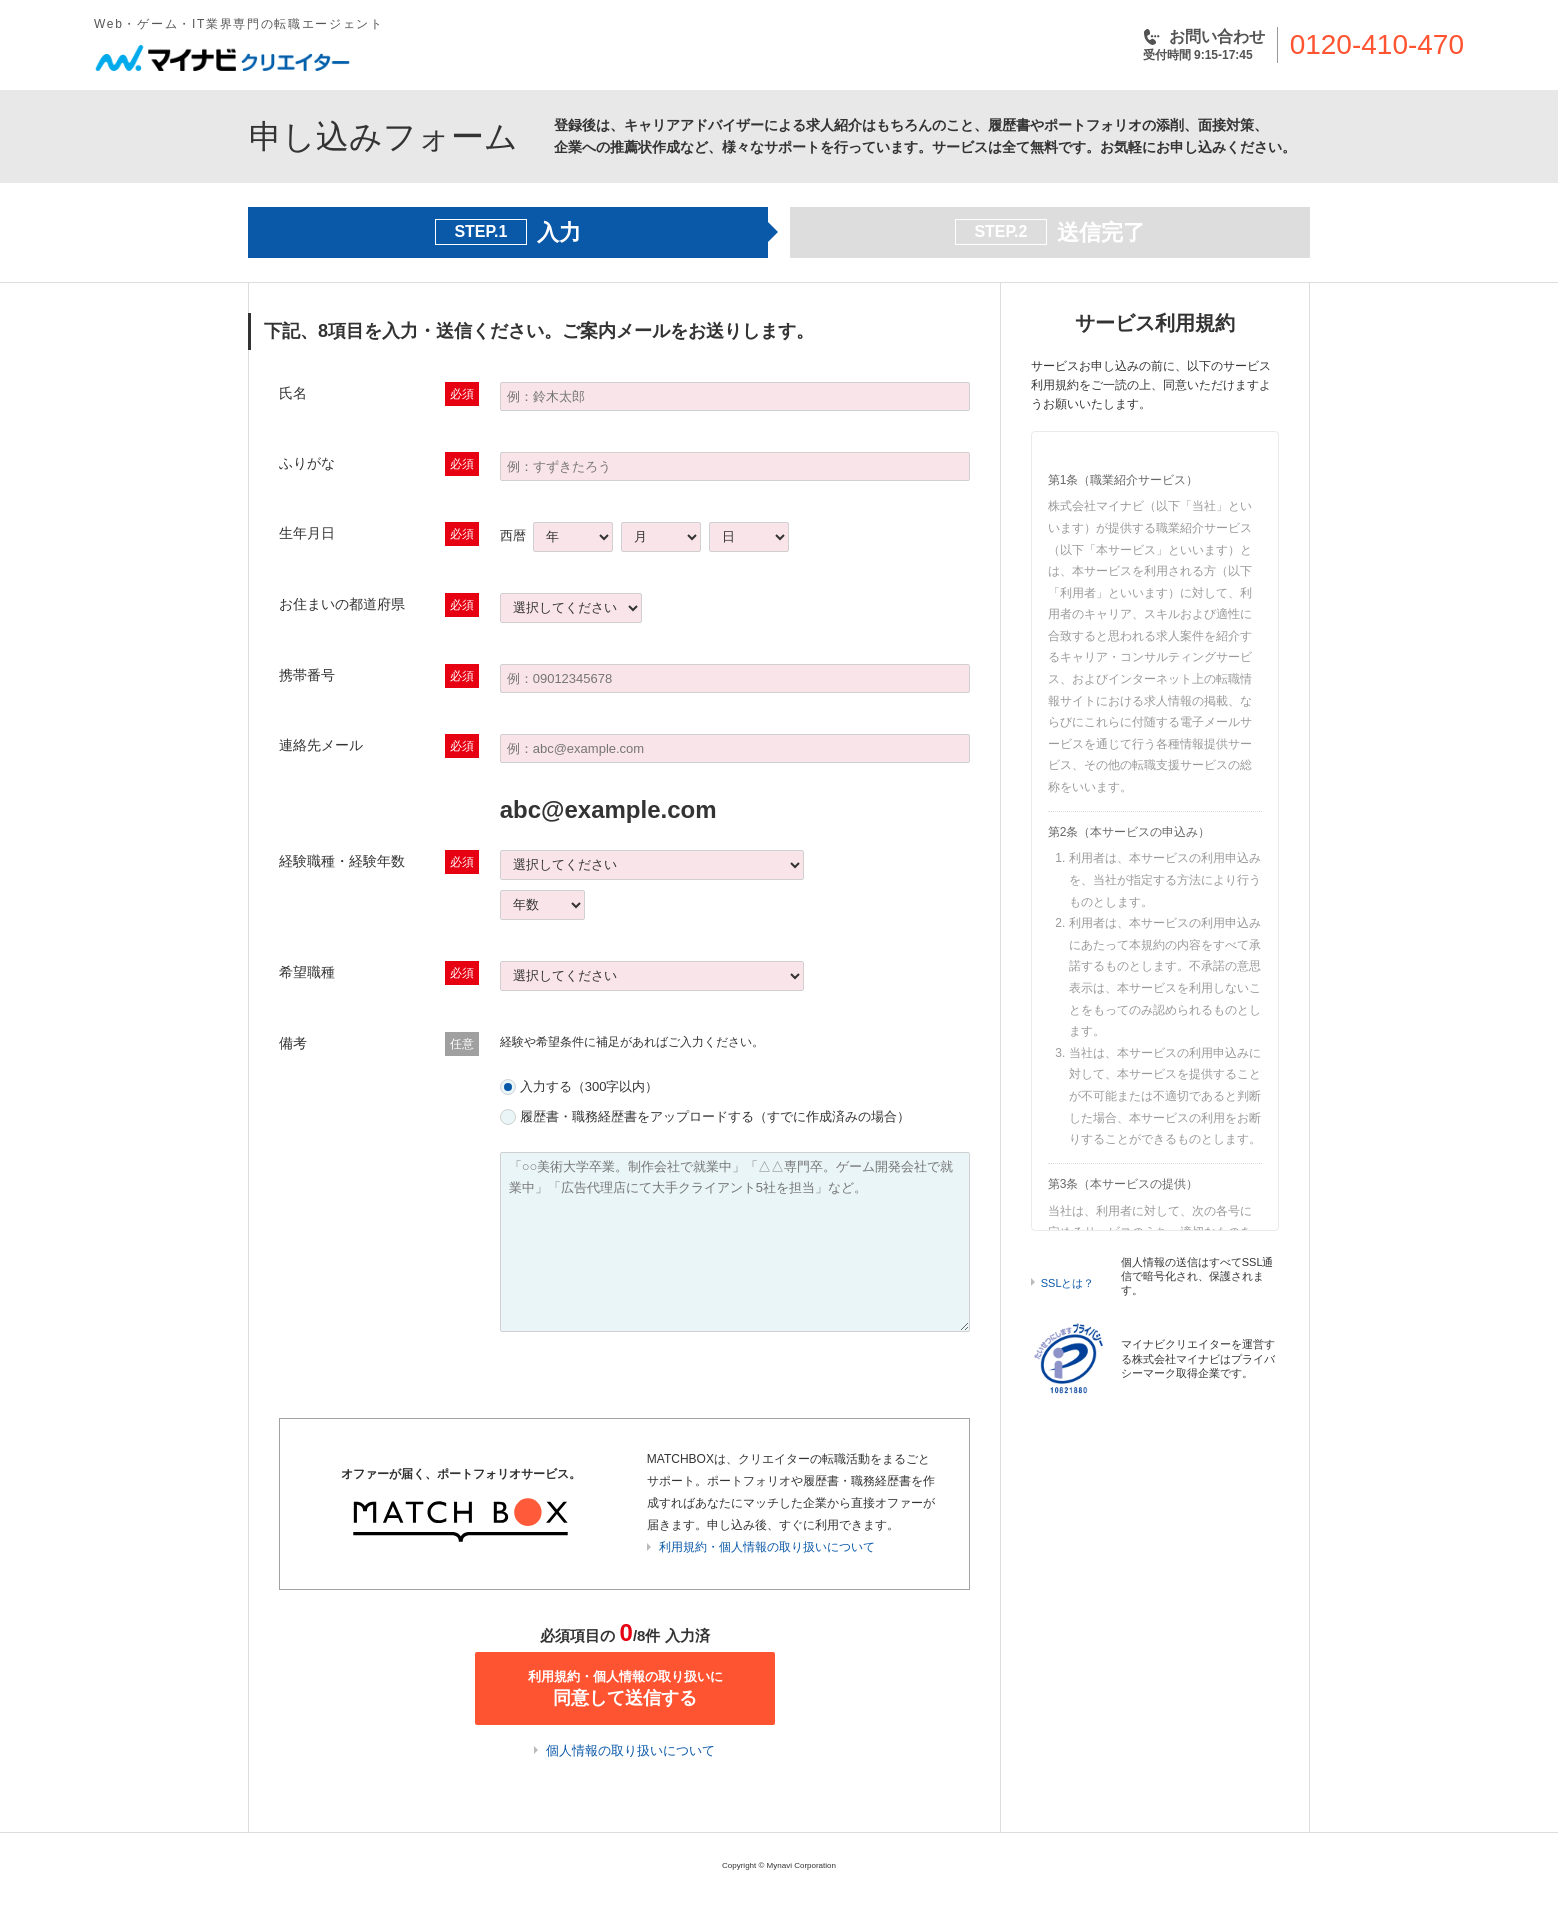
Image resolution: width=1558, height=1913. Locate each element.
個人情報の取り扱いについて (630, 1750)
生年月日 (307, 533)
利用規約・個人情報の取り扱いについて (767, 1547)
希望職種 (307, 972)
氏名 (293, 393)
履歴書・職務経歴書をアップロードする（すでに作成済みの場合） (715, 1116)
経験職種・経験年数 (342, 861)
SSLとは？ (1068, 1283)
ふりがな (307, 463)
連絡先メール (321, 745)
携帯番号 (307, 675)
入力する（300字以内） (589, 1086)
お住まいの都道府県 (342, 604)
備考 (293, 1043)
